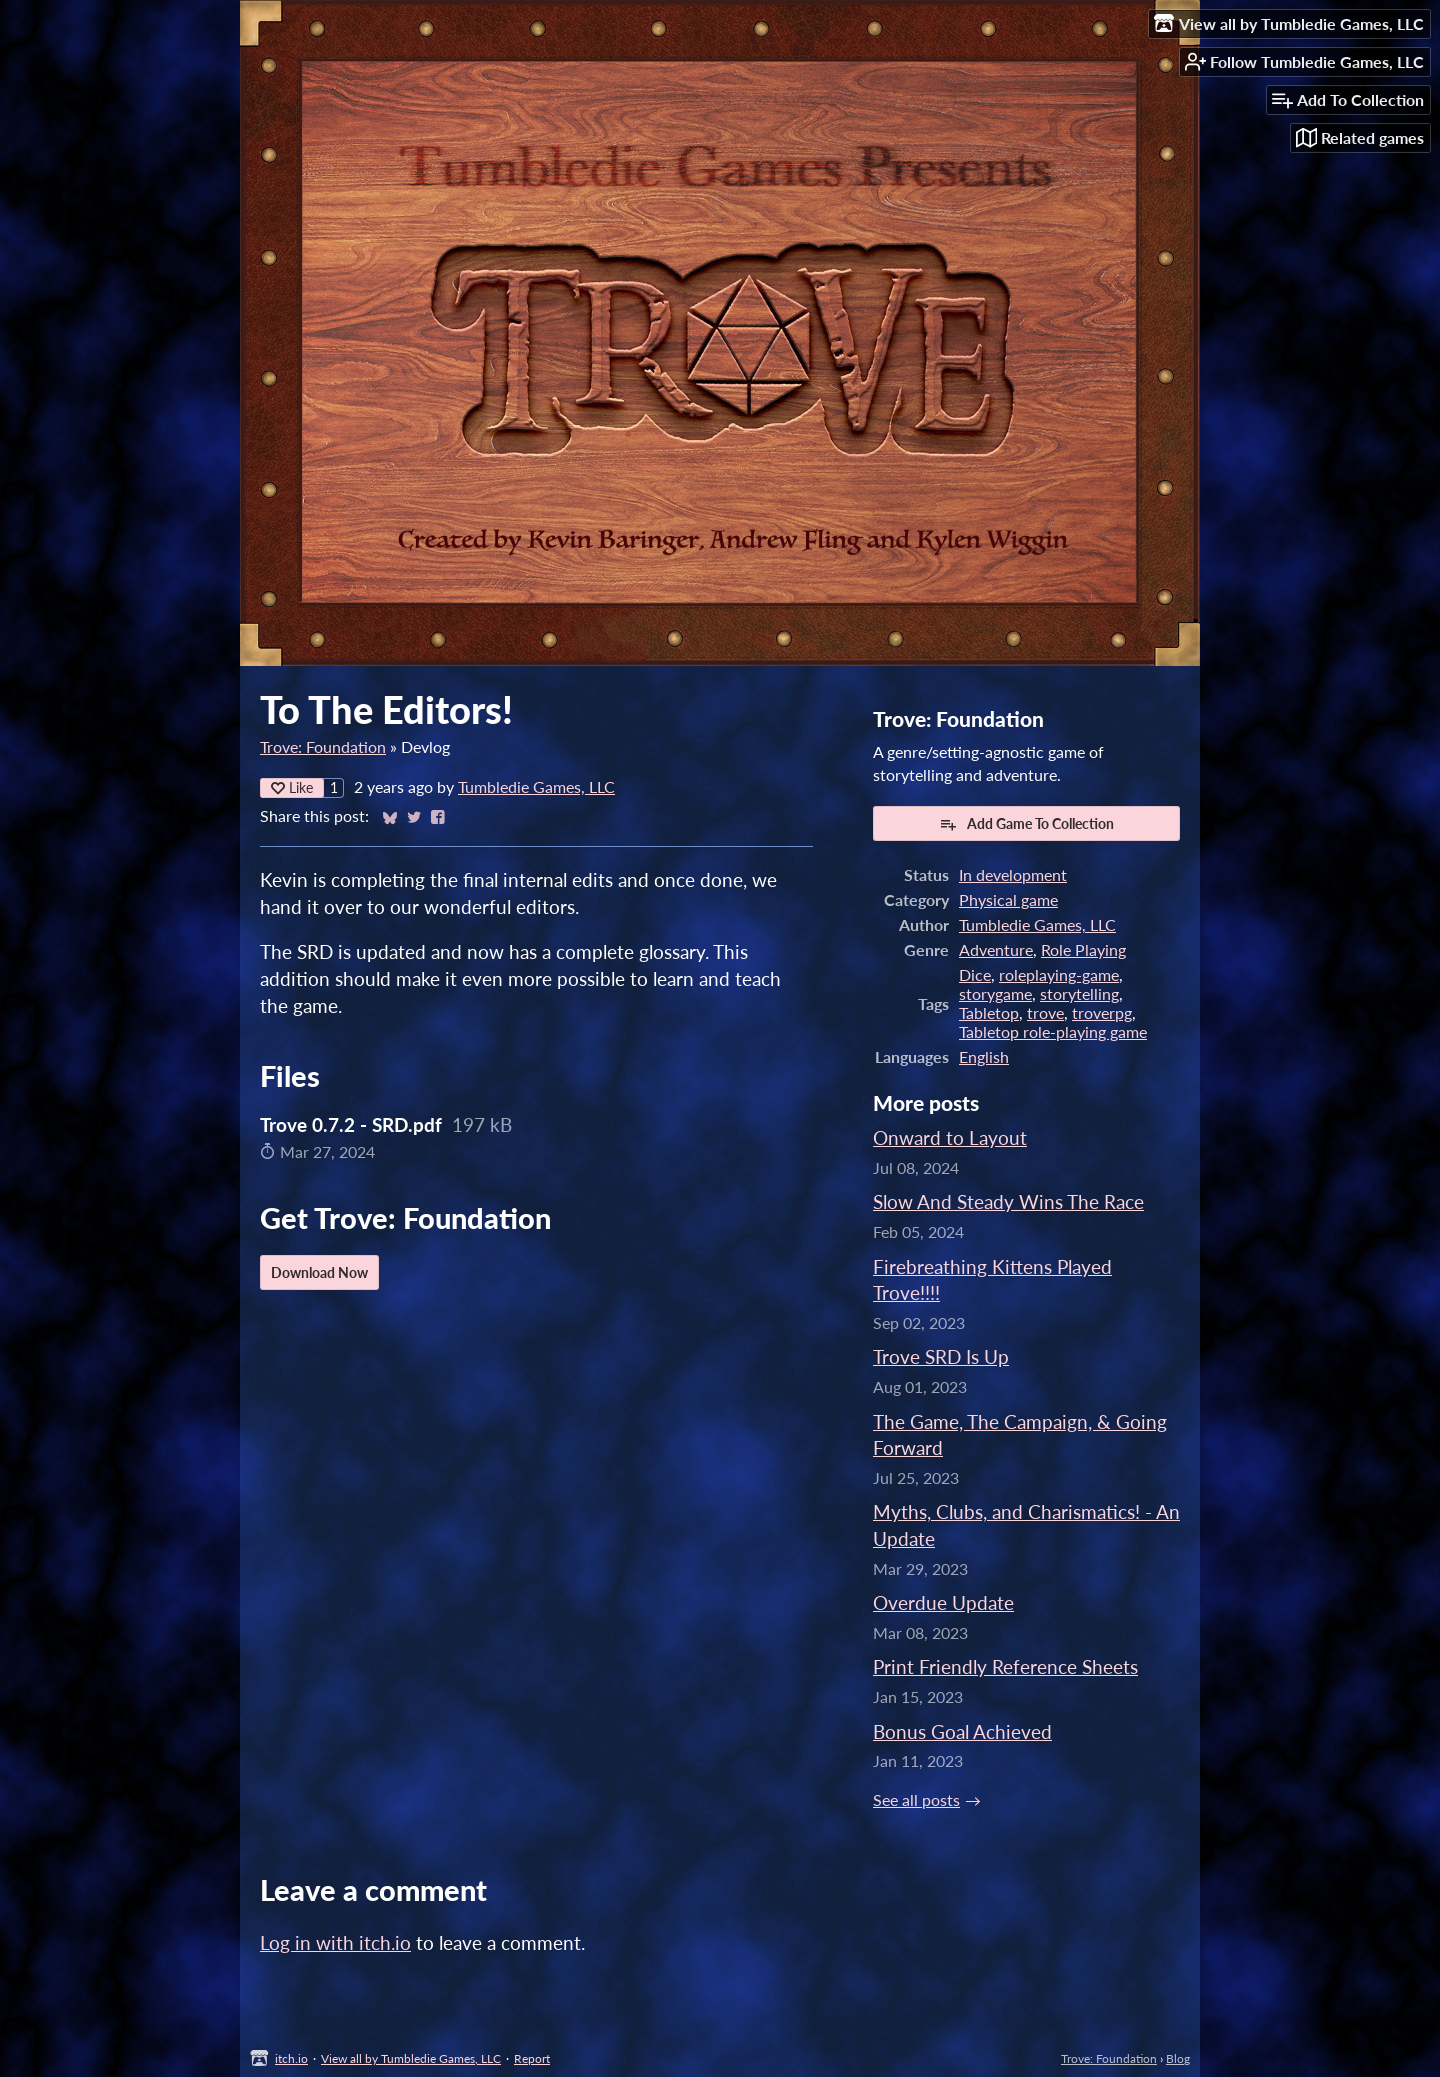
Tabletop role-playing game (1053, 1031)
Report (532, 2058)
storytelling (1079, 993)
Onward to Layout (950, 1137)
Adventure (996, 949)
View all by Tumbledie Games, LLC (411, 2058)
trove (1045, 1012)
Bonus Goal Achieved (962, 1731)
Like (292, 787)
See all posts (916, 1799)
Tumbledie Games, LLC (536, 786)
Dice (975, 974)
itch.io (291, 2058)
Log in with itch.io (335, 1942)
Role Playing (1083, 949)
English (984, 1056)
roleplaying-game (1059, 974)
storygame (995, 993)
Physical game (1008, 899)
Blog (1178, 2058)
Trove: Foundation (323, 746)
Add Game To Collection (1026, 824)
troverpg (1102, 1012)
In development (1013, 874)
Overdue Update (943, 1602)
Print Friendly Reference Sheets (1005, 1666)
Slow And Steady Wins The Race (1008, 1201)
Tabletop (989, 1012)
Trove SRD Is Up (941, 1356)
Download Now (319, 1272)
